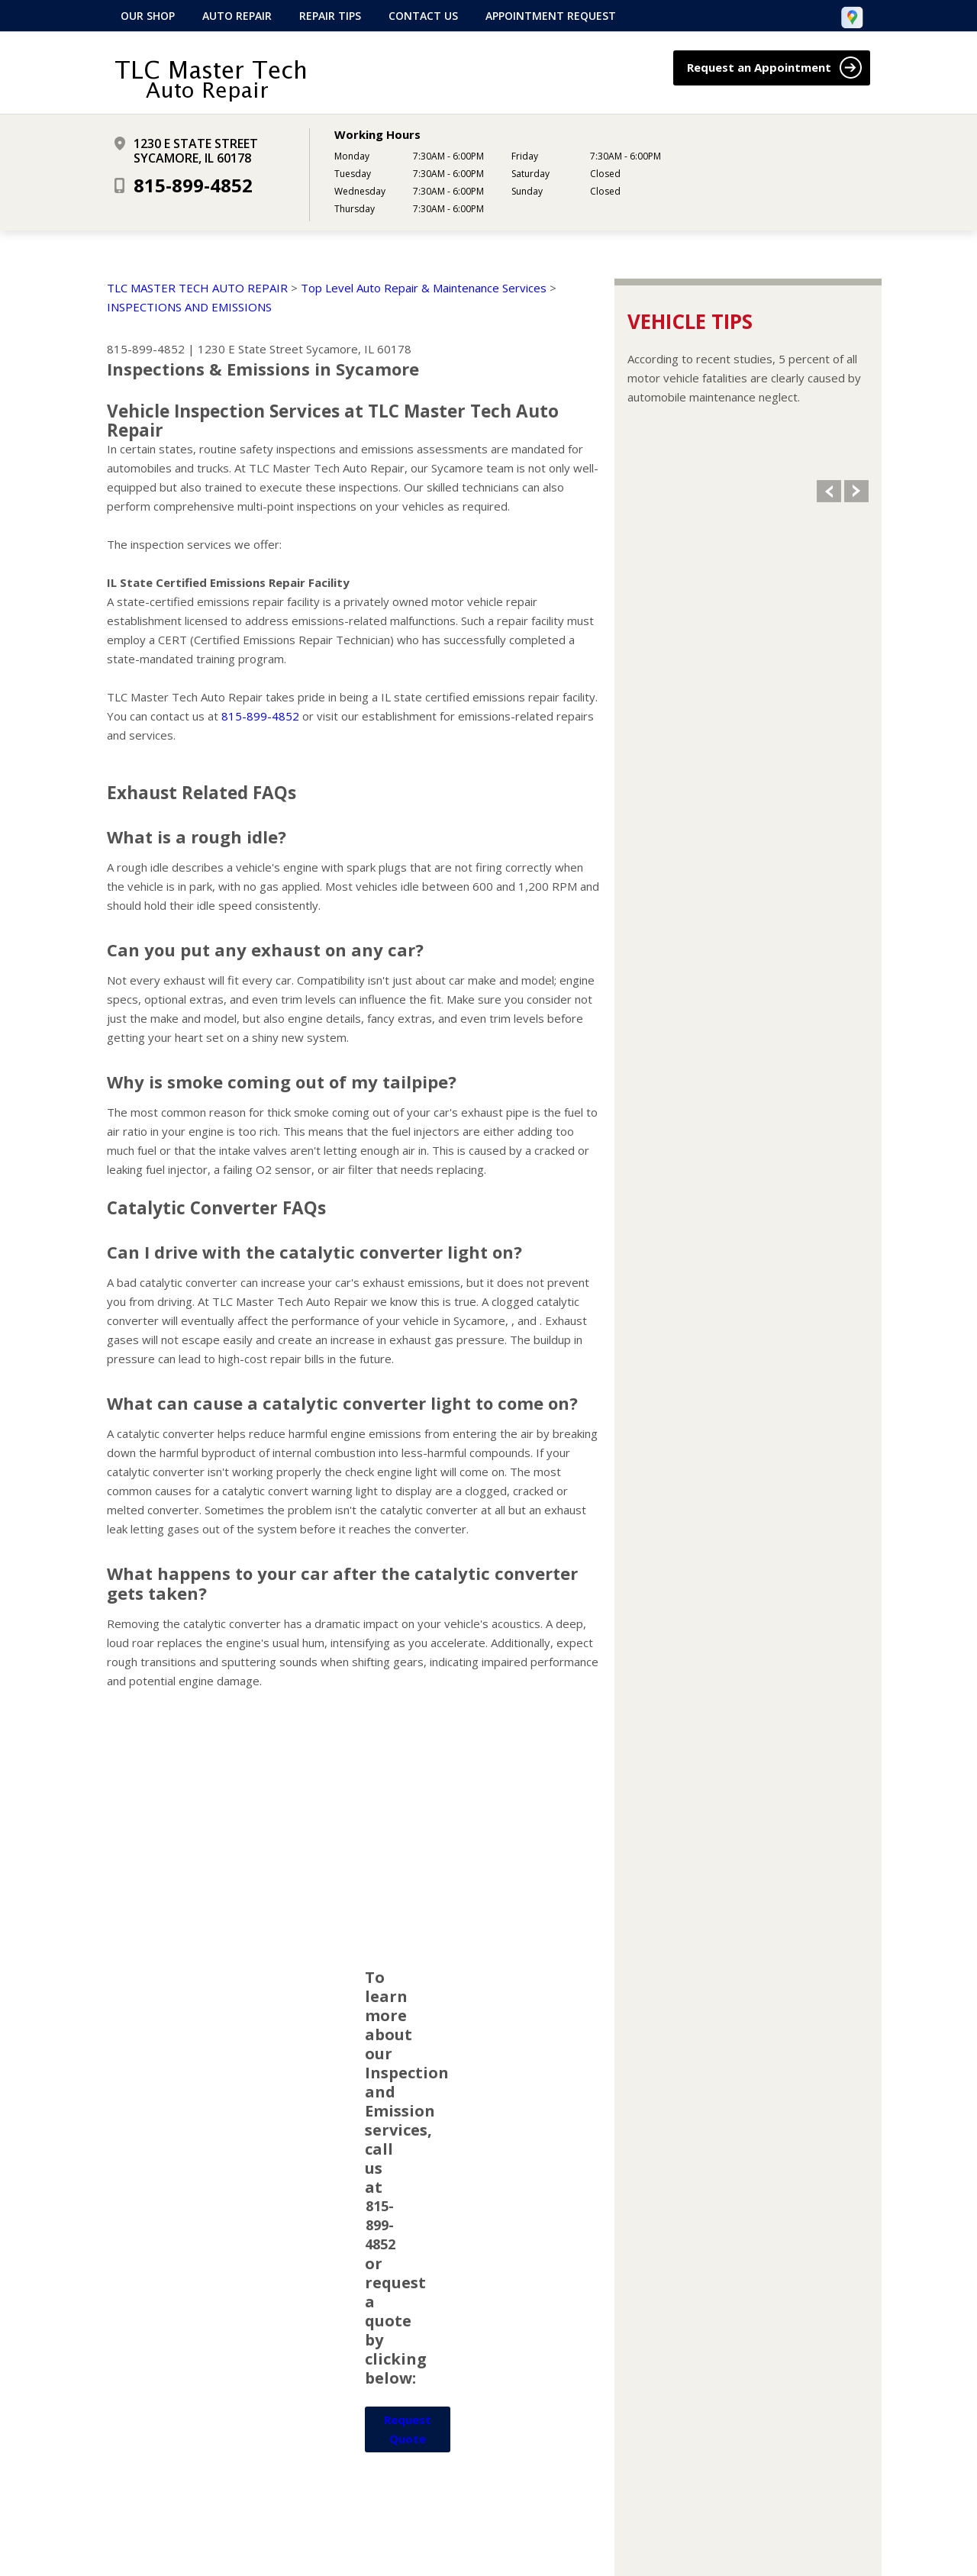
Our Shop (148, 16)
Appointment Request (550, 16)
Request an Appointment (774, 67)
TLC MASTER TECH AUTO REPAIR (197, 287)
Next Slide (856, 491)
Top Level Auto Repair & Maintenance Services (424, 287)
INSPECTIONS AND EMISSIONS (189, 306)
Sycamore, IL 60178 (358, 348)
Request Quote (407, 2429)
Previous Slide (829, 491)
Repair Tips (330, 16)
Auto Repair (237, 16)
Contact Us (423, 16)
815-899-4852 (193, 185)
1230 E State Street (250, 348)
